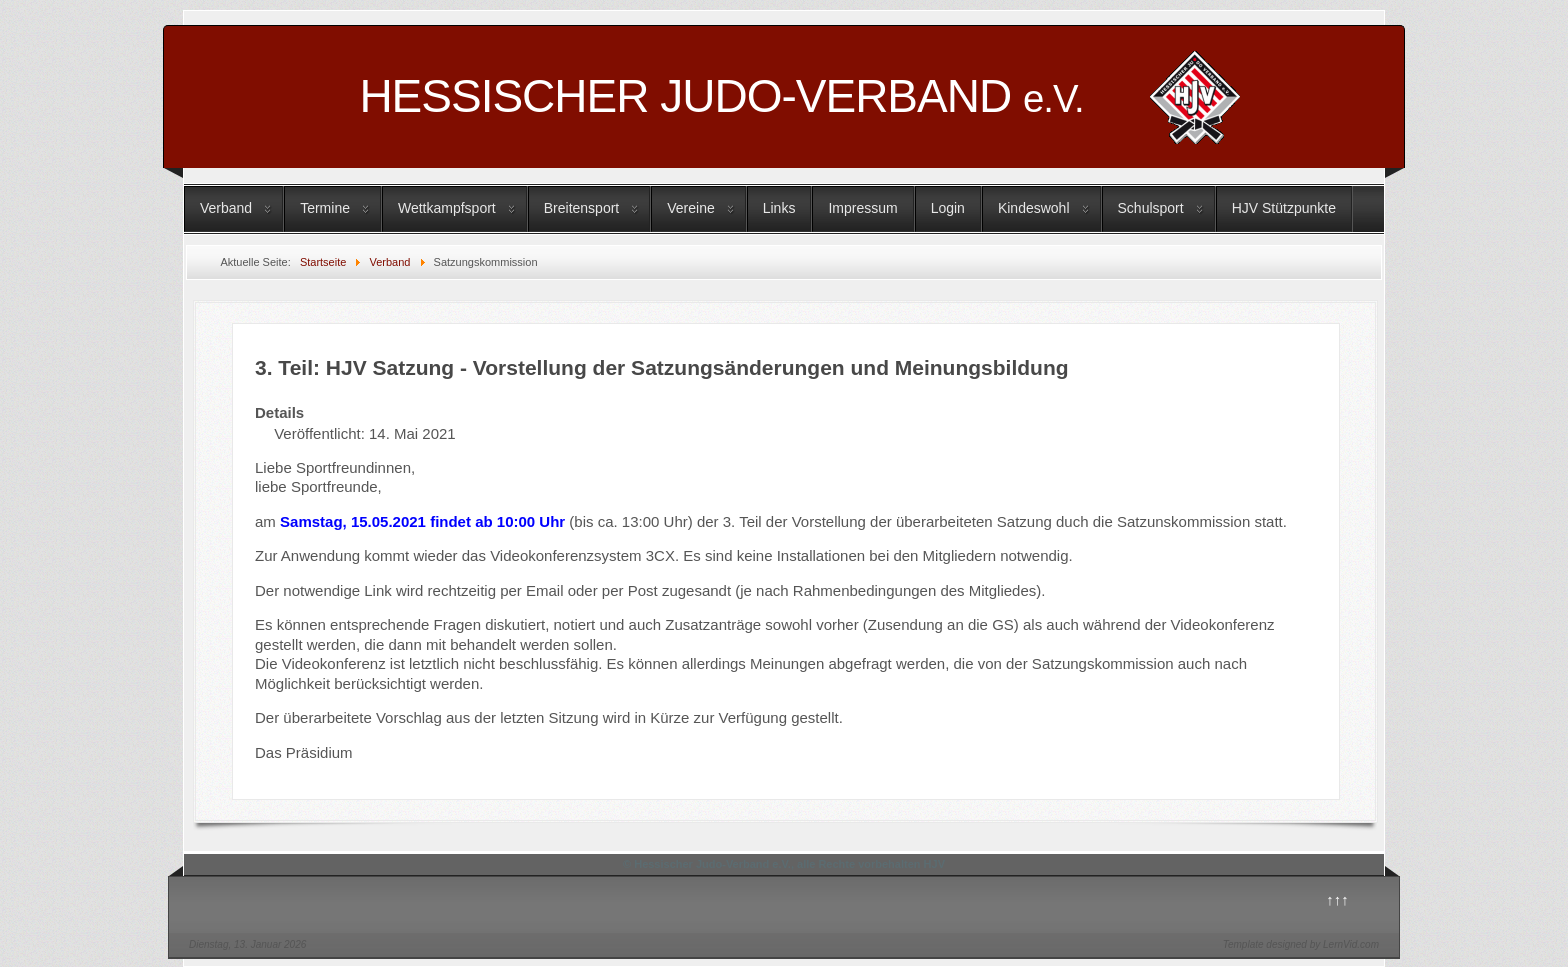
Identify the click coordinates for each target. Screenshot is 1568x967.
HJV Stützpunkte (1284, 208)
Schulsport (1151, 208)
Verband (226, 208)
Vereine (690, 208)
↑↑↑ (1337, 899)
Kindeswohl (1034, 208)
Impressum (862, 208)
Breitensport (581, 208)
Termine (325, 208)
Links (779, 208)
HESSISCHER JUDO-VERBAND (721, 96)
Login (948, 208)
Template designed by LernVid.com (1301, 944)
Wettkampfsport (447, 208)
